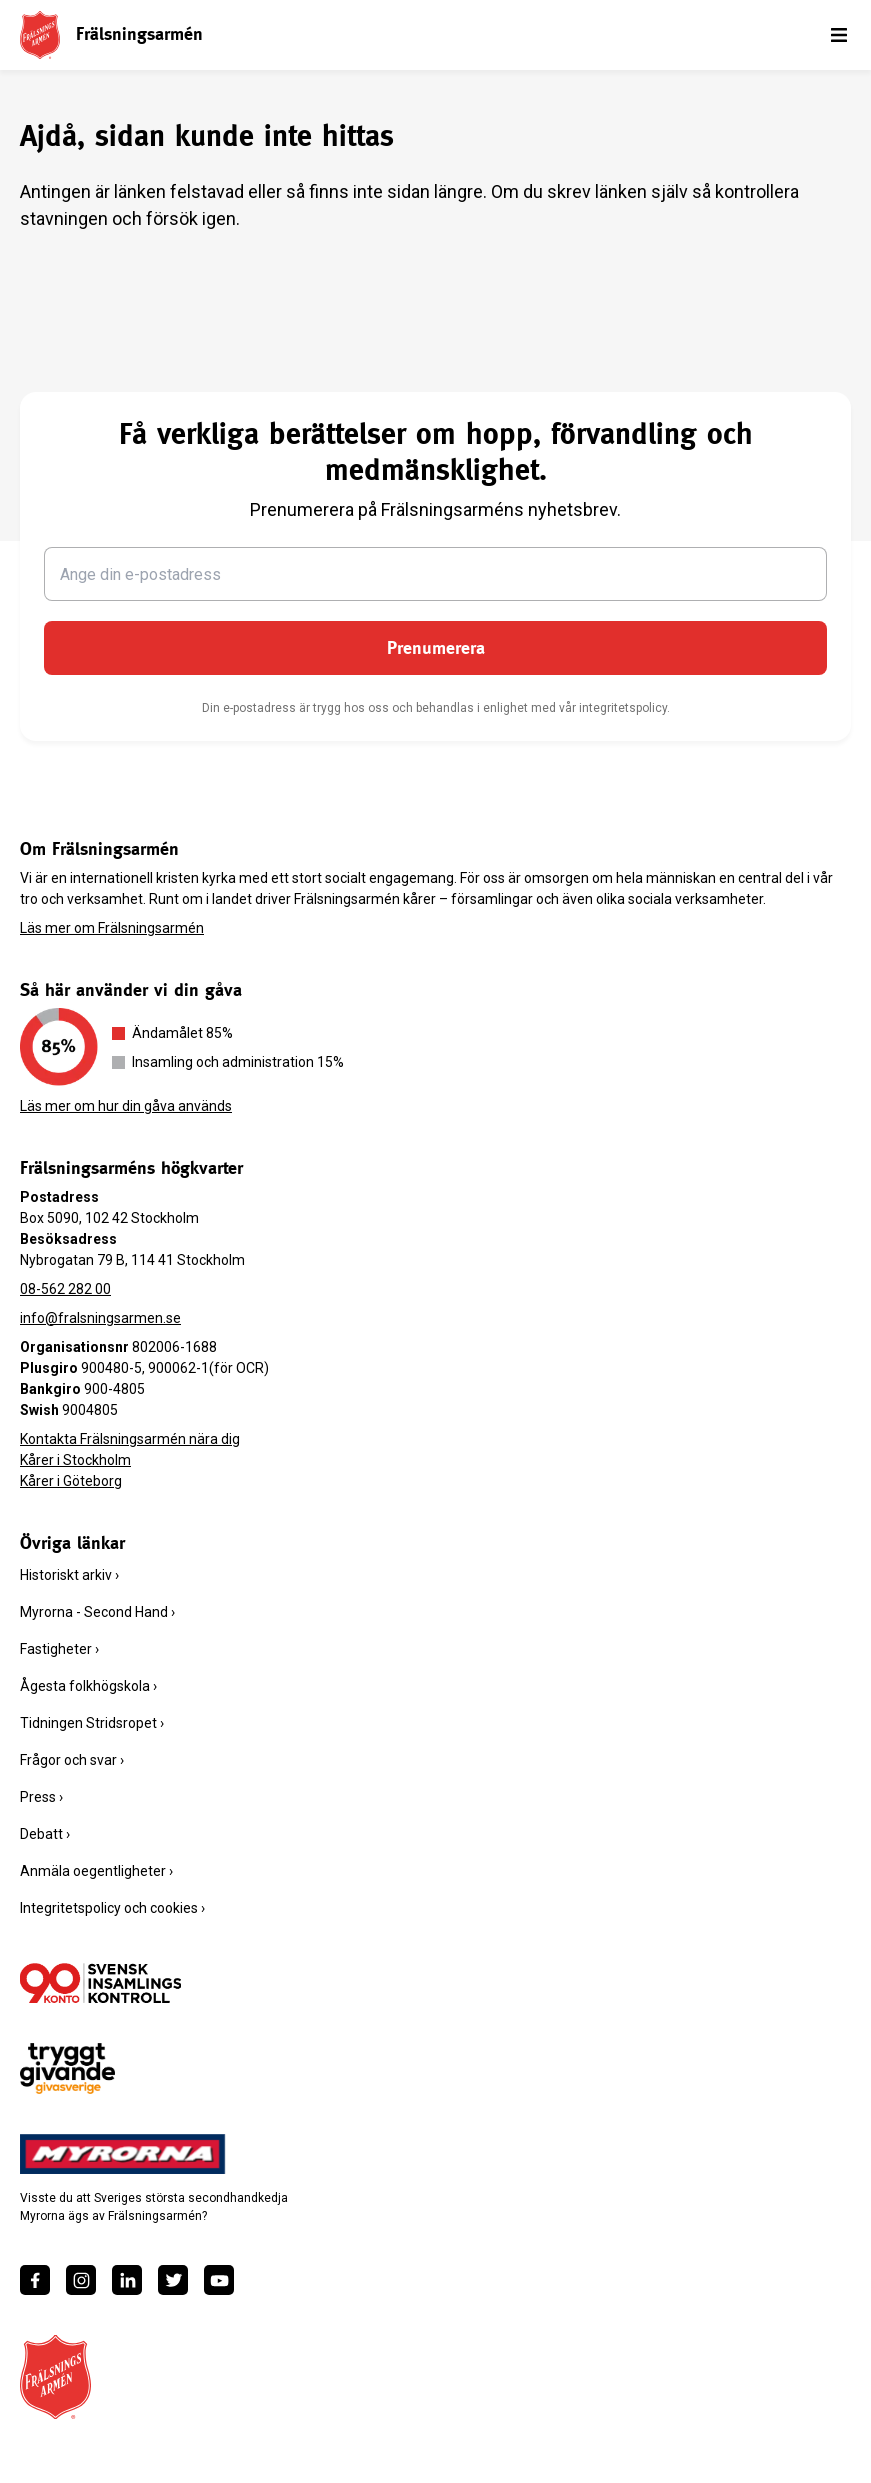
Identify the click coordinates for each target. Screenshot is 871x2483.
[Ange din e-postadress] (435, 574)
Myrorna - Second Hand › (97, 1612)
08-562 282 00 (65, 1289)
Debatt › (45, 1834)
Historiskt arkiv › (69, 1575)
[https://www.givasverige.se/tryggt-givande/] (67, 2068)
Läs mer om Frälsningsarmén (112, 928)
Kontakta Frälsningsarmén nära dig (130, 1439)
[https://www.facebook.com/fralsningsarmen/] (35, 2280)
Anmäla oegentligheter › (96, 1871)
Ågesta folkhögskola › (88, 1686)
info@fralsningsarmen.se (100, 1318)
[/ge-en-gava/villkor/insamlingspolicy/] (100, 1983)
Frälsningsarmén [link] (139, 33)
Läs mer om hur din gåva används (126, 1106)
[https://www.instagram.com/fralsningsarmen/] (81, 2280)
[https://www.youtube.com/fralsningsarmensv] (219, 2280)
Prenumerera (436, 647)
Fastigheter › (59, 1649)
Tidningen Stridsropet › (92, 1723)
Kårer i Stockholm (75, 1460)
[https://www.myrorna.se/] (123, 2154)
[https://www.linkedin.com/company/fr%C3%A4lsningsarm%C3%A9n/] (127, 2280)
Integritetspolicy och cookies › (112, 1908)
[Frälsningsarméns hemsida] (40, 34)
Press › (41, 1797)
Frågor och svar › (72, 1760)
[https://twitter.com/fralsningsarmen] (173, 2280)
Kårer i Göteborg (71, 1481)
